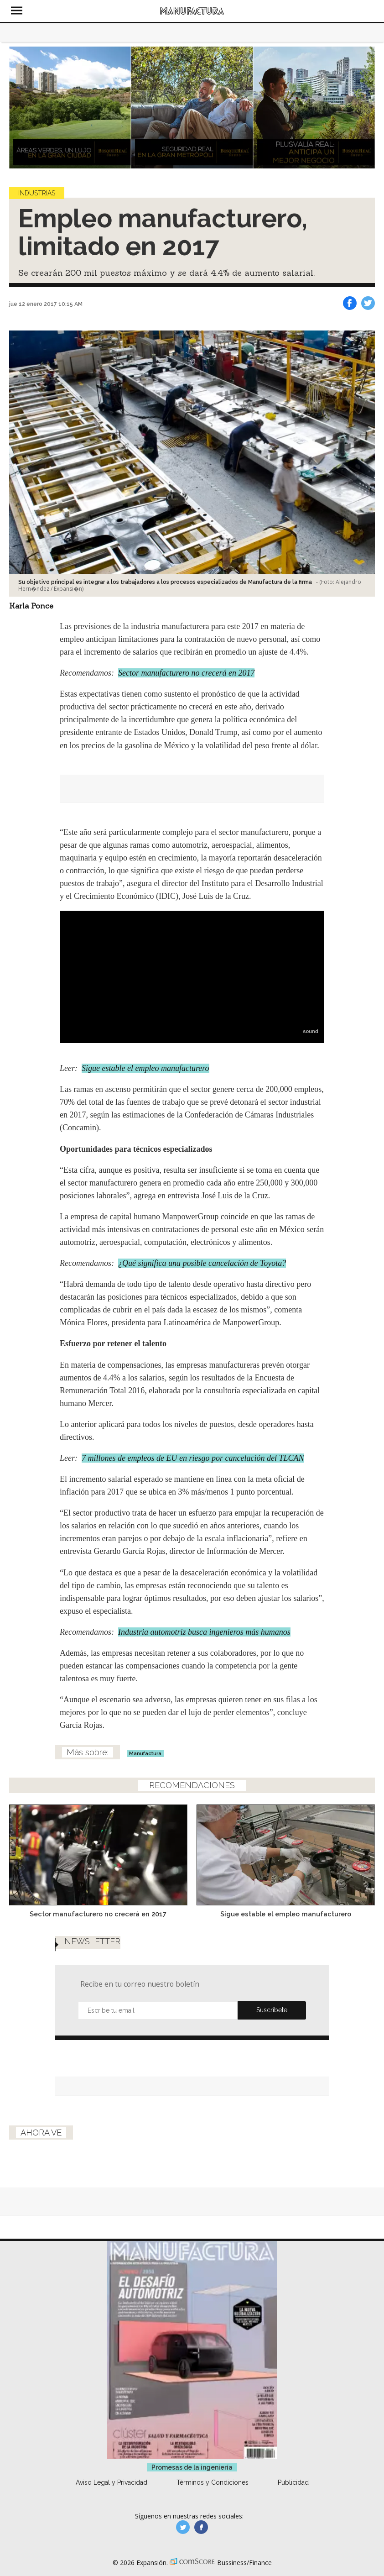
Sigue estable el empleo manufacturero (145, 1068)
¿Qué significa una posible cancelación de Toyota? (202, 1263)
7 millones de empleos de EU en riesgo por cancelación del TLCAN (193, 1458)
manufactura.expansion (201, 2527)
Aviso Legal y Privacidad (111, 2482)
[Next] (365, 107)
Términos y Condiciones (212, 2482)
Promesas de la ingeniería (192, 2467)
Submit (272, 2010)
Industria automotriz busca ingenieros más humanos (204, 1632)
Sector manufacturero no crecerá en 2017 (186, 672)
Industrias (36, 193)
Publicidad (293, 2482)
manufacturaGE (183, 2527)
